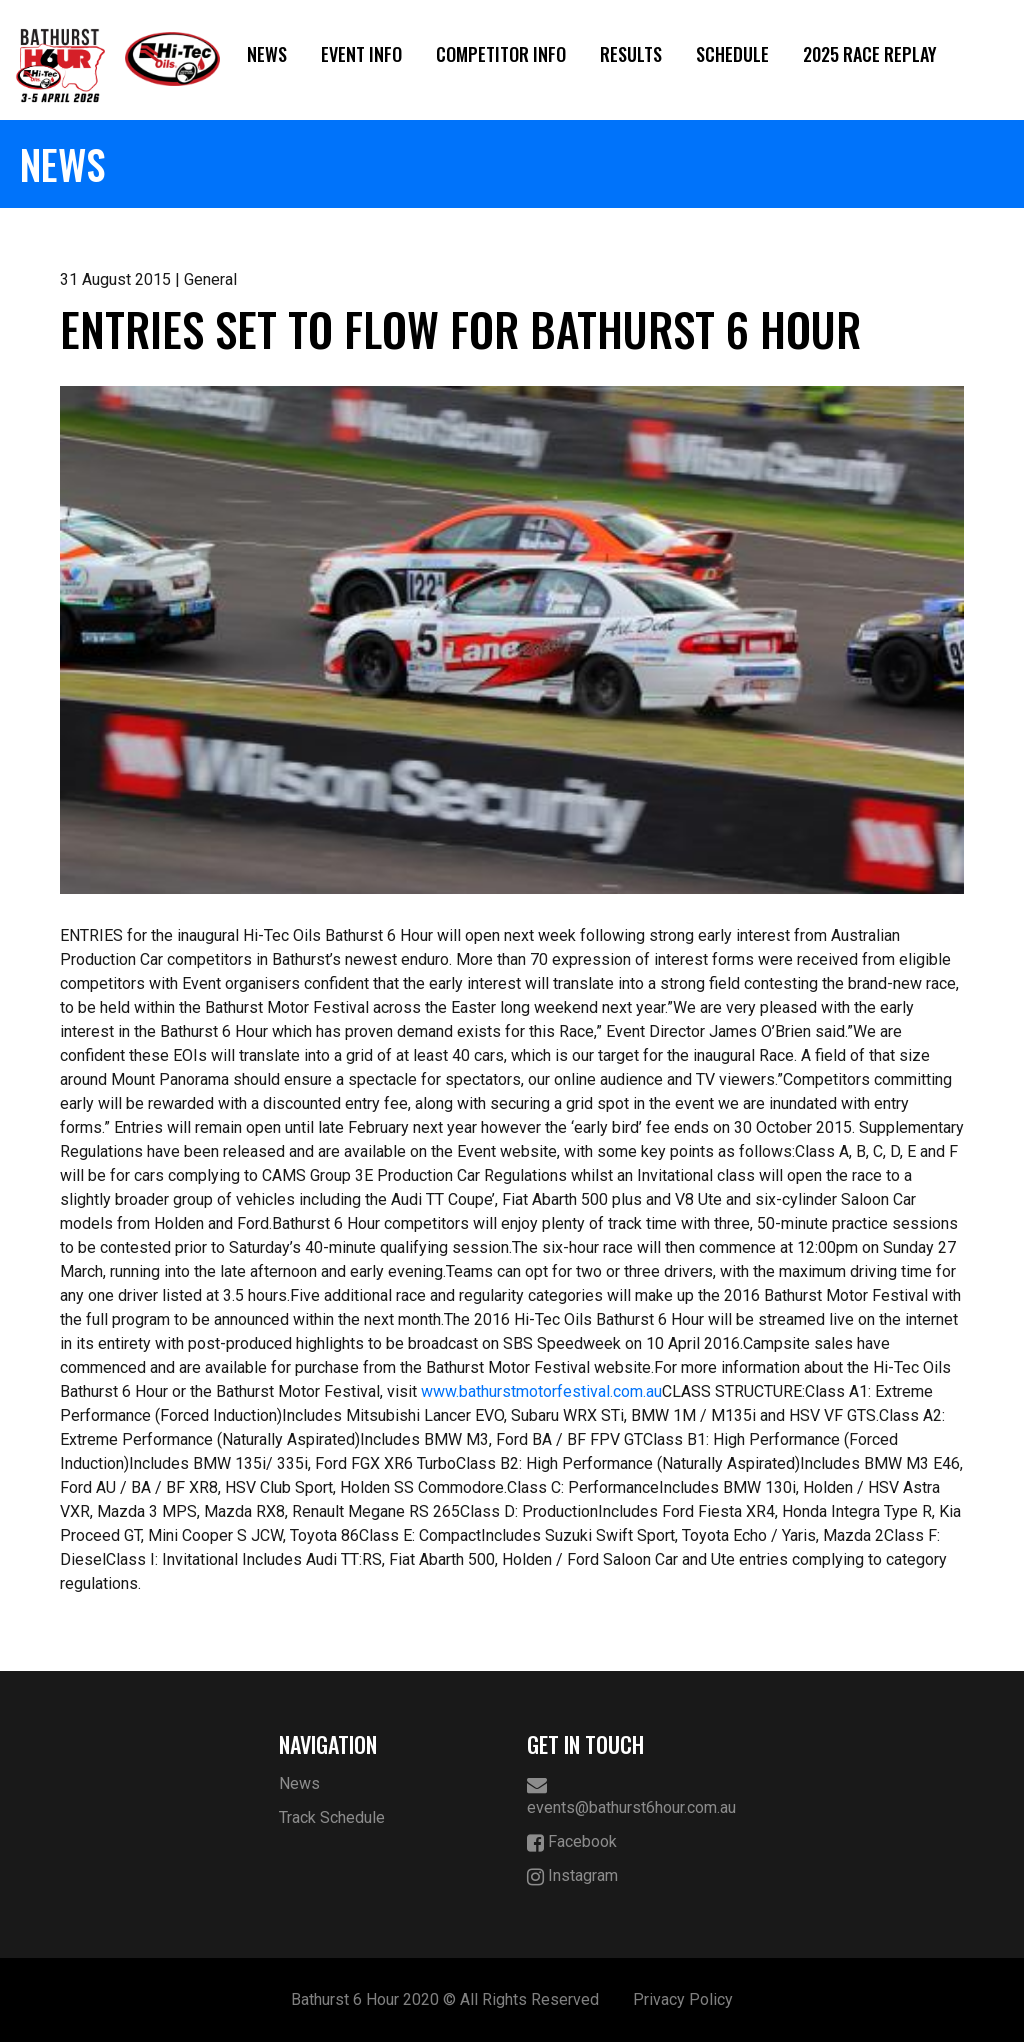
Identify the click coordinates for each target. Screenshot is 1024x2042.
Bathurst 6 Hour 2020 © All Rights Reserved (445, 1999)
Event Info (361, 54)
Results (631, 54)
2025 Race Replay (870, 54)
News (267, 54)
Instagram (572, 1876)
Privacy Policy (683, 1999)
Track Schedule (332, 1817)
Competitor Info (501, 54)
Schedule (732, 54)
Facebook (572, 1842)
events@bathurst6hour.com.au (631, 1796)
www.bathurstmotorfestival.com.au (541, 1391)
